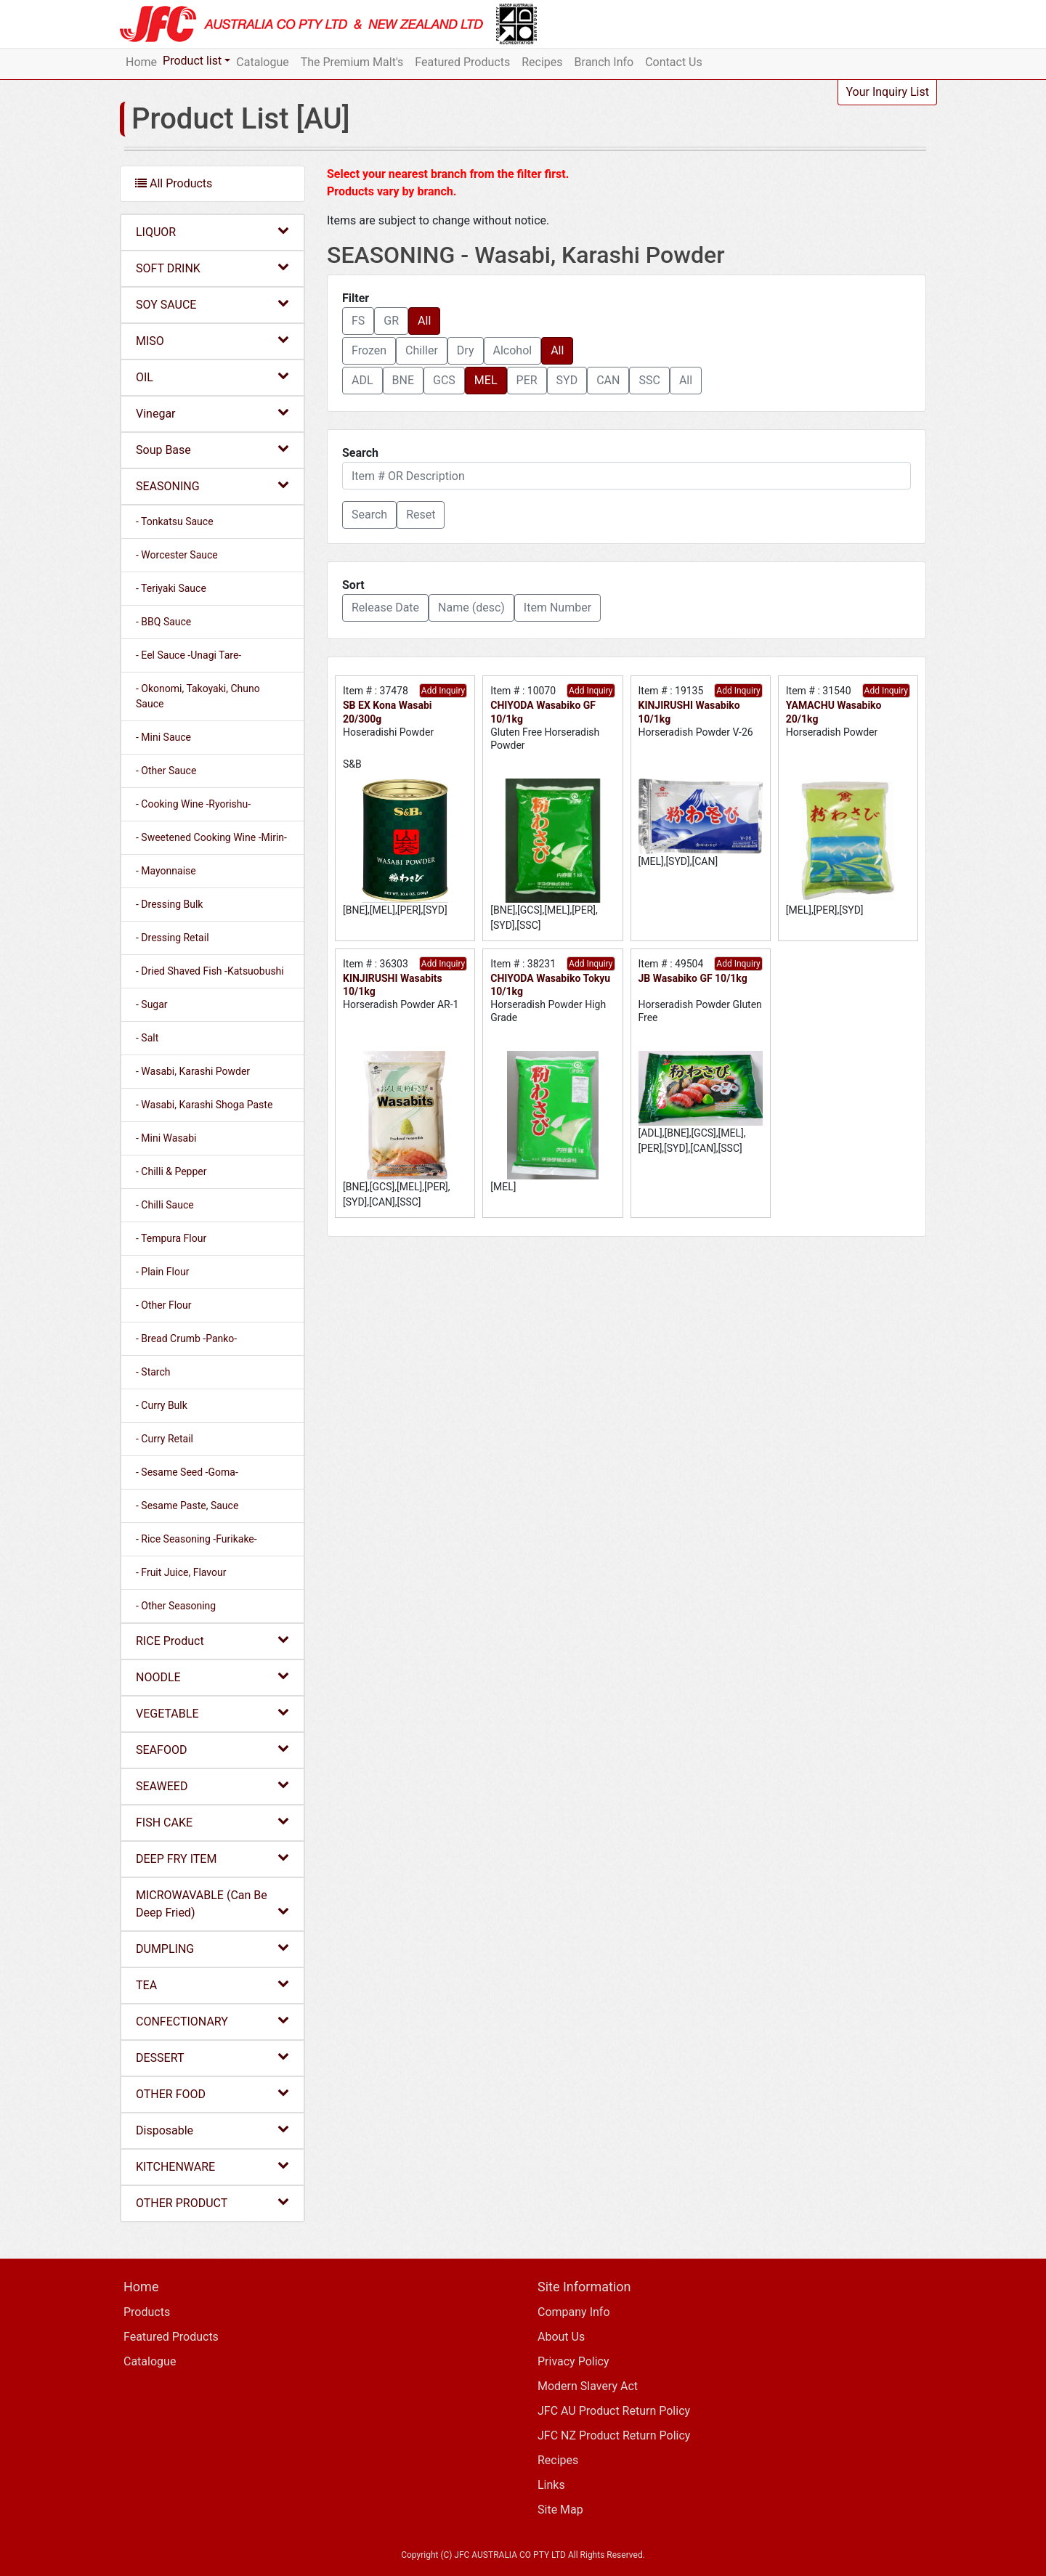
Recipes (542, 62)
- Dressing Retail (172, 937)
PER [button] (527, 380)
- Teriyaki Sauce (171, 588)
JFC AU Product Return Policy (614, 2411)
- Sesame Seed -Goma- (187, 1472)
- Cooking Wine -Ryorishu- (193, 804)
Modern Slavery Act (588, 2386)
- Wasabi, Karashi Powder (193, 1071)
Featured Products (462, 62)
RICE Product (212, 1640)
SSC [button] (649, 380)
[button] (369, 515)
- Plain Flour (162, 1271)
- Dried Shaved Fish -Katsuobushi (210, 971)
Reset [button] (420, 514)
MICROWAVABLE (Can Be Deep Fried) (212, 1903)
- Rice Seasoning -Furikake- (196, 1539)
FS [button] (358, 321)
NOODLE (212, 1676)
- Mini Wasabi (166, 1138)
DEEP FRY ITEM (212, 1858)
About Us (561, 2337)
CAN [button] (608, 380)
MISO (212, 340)
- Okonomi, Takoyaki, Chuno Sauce (198, 696)
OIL (212, 376)
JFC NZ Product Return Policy (614, 2435)
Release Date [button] (385, 607)
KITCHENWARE (212, 2166)
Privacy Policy (573, 2361)
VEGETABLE (212, 1712)
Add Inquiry (443, 691)
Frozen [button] (369, 350)
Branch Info (604, 62)
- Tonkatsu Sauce (175, 521)
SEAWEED (212, 1785)
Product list (192, 61)
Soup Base (212, 449)
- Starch (153, 1372)
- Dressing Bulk (169, 904)
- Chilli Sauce (165, 1205)
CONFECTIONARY (212, 2020)
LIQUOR (212, 231)
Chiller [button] (421, 350)
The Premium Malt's (352, 62)
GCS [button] (444, 380)
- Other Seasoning (176, 1606)
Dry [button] (465, 350)
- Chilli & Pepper (171, 1171)
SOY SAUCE (212, 304)
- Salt (147, 1038)
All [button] (424, 321)
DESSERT (212, 2057)
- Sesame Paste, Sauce (187, 1505)
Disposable (212, 2129)
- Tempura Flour (171, 1238)
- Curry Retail (164, 1439)
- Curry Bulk (161, 1405)
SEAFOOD (212, 1749)
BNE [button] (403, 380)
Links (551, 2485)
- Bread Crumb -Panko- (186, 1338)
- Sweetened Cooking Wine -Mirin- (211, 837)
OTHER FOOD (212, 2093)
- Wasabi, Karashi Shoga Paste (204, 1104)
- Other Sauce (166, 770)
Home (141, 62)
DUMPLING (212, 1948)
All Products (173, 183)
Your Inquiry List (887, 92)
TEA (212, 1984)
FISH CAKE (212, 1821)
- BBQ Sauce (163, 621)
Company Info (574, 2312)
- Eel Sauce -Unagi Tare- (188, 655)
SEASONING (212, 485)
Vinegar (212, 412)
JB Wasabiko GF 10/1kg (692, 978)
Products (146, 2312)
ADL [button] (362, 380)
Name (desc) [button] (471, 607)
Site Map (560, 2509)
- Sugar (152, 1004)
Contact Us (673, 62)
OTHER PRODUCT (212, 2202)
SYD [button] (567, 380)
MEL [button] (486, 380)
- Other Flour (164, 1305)
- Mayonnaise (166, 871)
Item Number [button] (557, 607)
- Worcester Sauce (177, 555)
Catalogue (262, 62)
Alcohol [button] (512, 350)
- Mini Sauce (163, 737)
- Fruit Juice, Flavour (181, 1572)
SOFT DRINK (212, 267)
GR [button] (391, 321)
